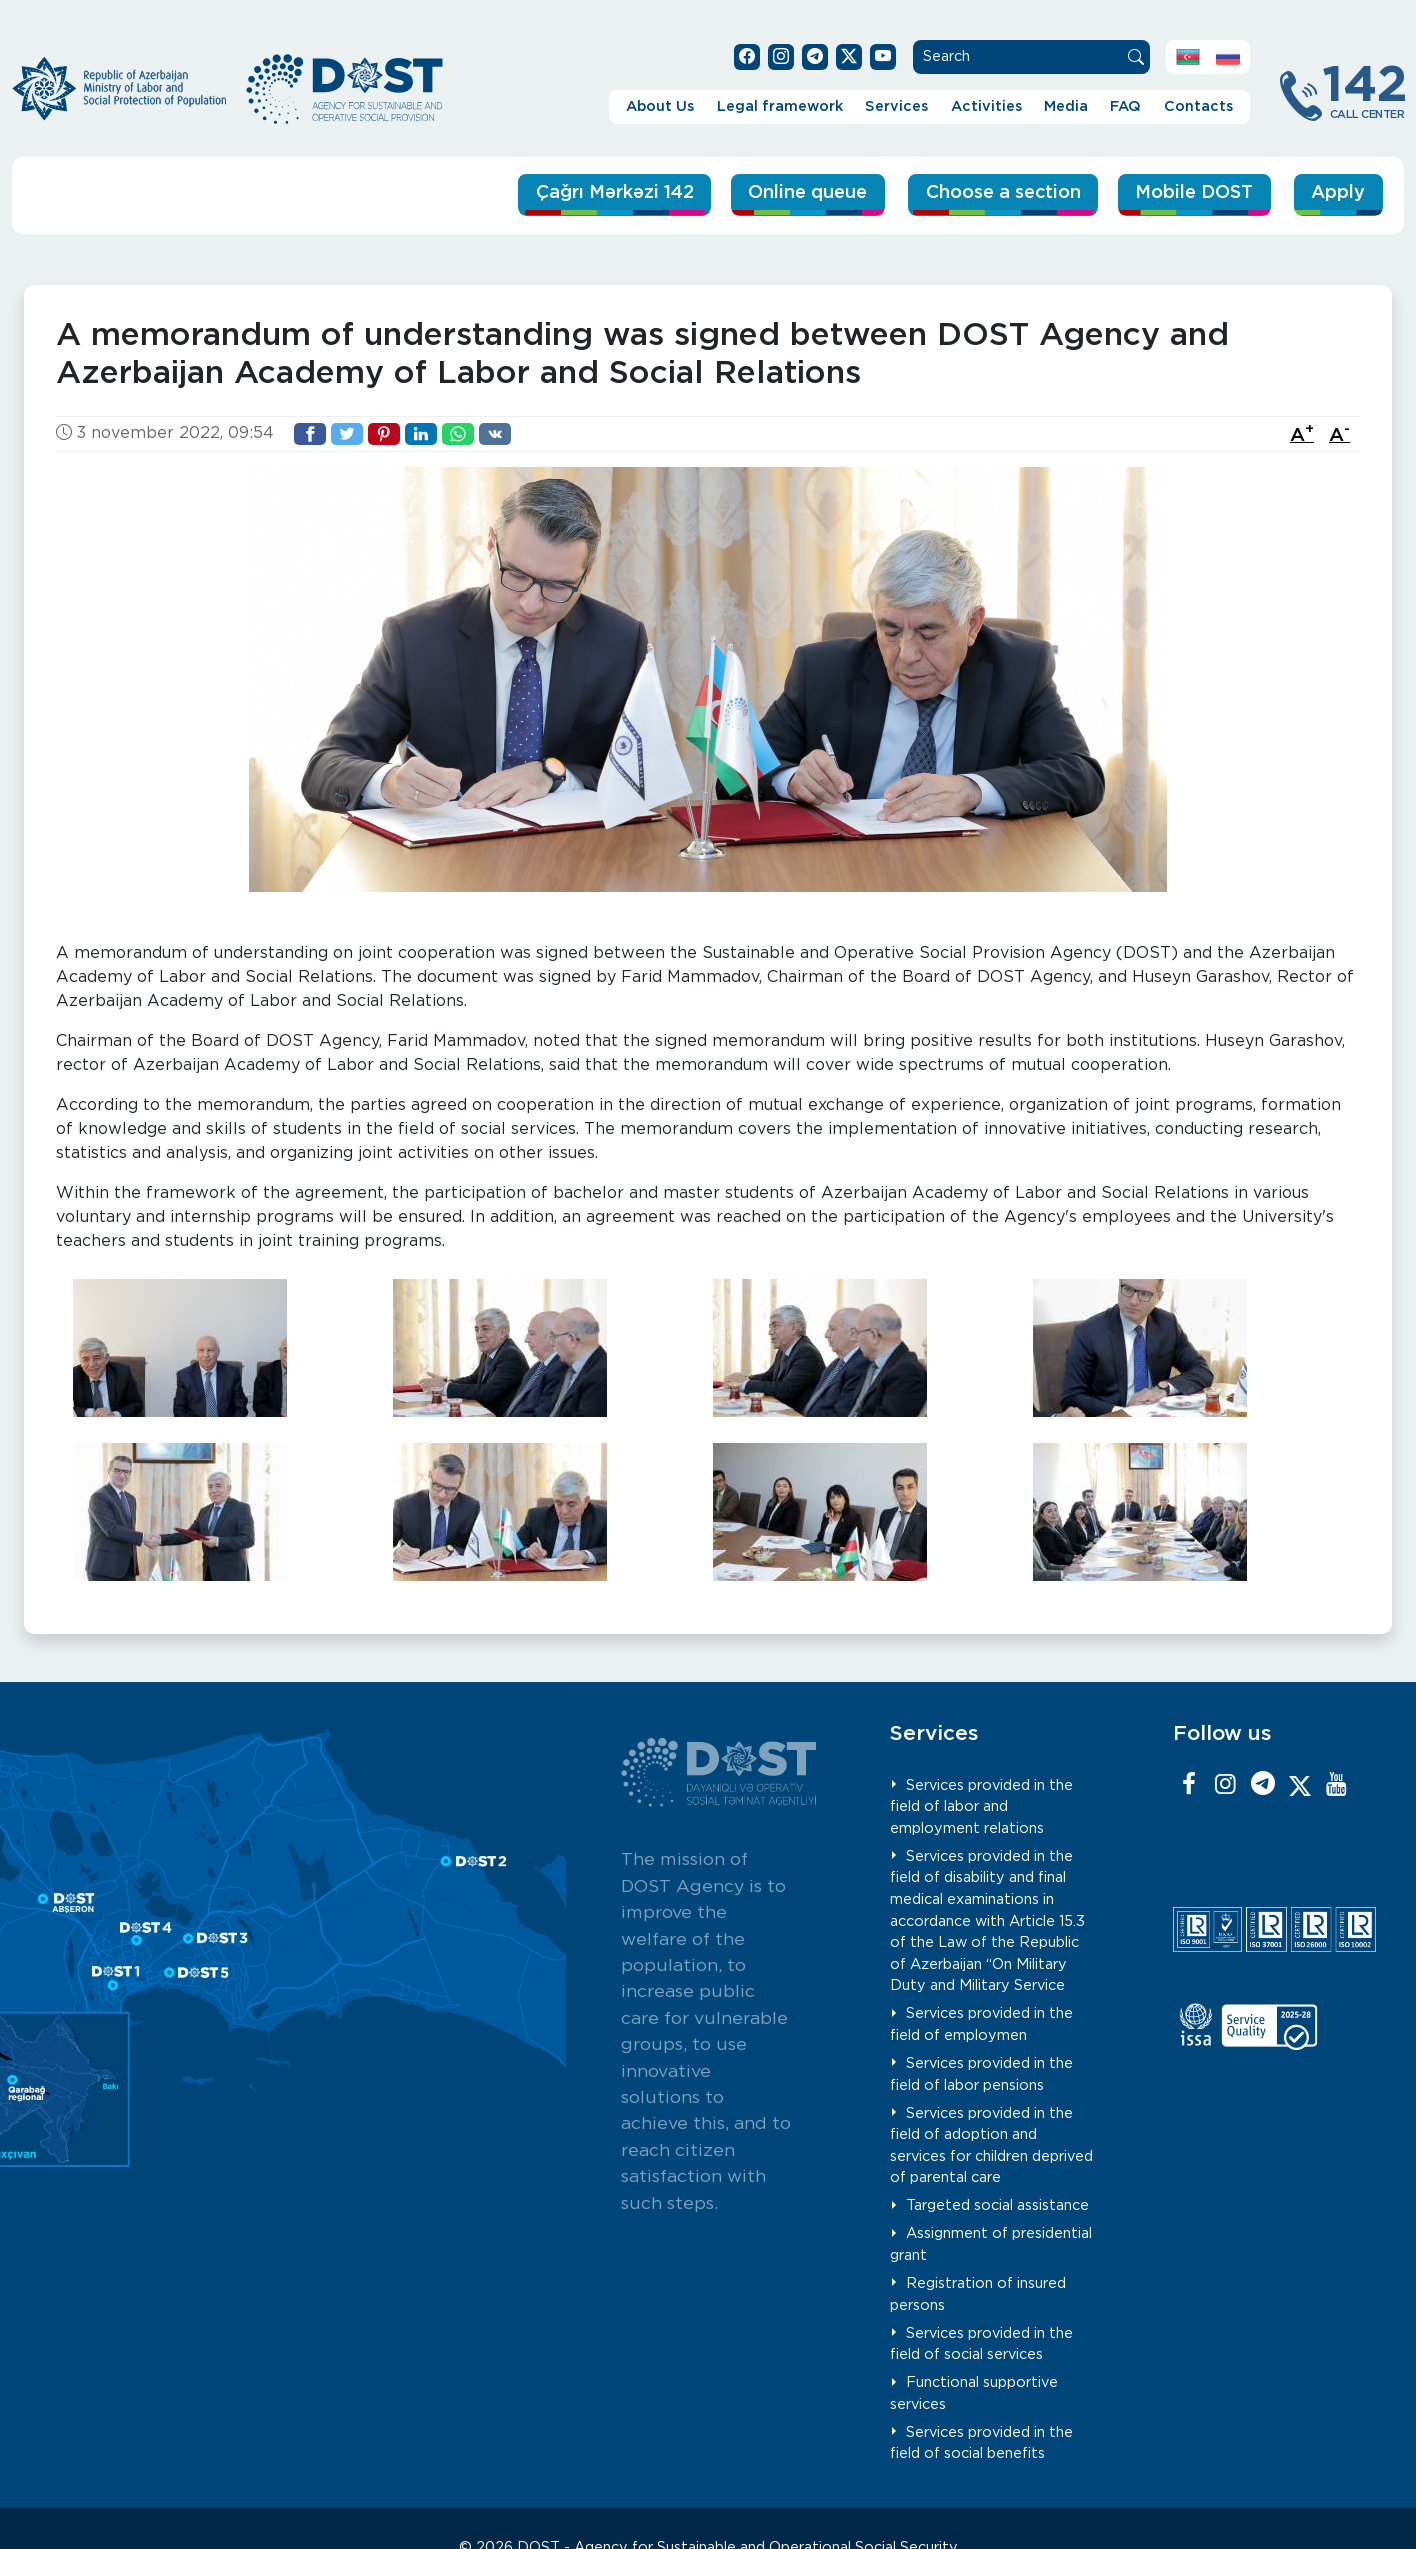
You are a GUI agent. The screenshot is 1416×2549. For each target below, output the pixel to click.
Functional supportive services (974, 2393)
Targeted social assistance (997, 2205)
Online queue (778, 193)
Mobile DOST (1187, 193)
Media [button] (1066, 106)
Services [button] (896, 106)
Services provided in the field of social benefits (982, 2442)
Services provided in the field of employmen (982, 2024)
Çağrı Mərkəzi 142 (570, 193)
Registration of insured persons (978, 2294)
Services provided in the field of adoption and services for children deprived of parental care (991, 2145)
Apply (1337, 193)
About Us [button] (660, 106)
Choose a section (982, 193)
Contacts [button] (1198, 106)
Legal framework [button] (780, 106)
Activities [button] (986, 106)
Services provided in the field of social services (982, 2343)
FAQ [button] (1125, 106)
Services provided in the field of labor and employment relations (982, 1806)
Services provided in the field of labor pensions (982, 2074)
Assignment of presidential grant (991, 2244)
